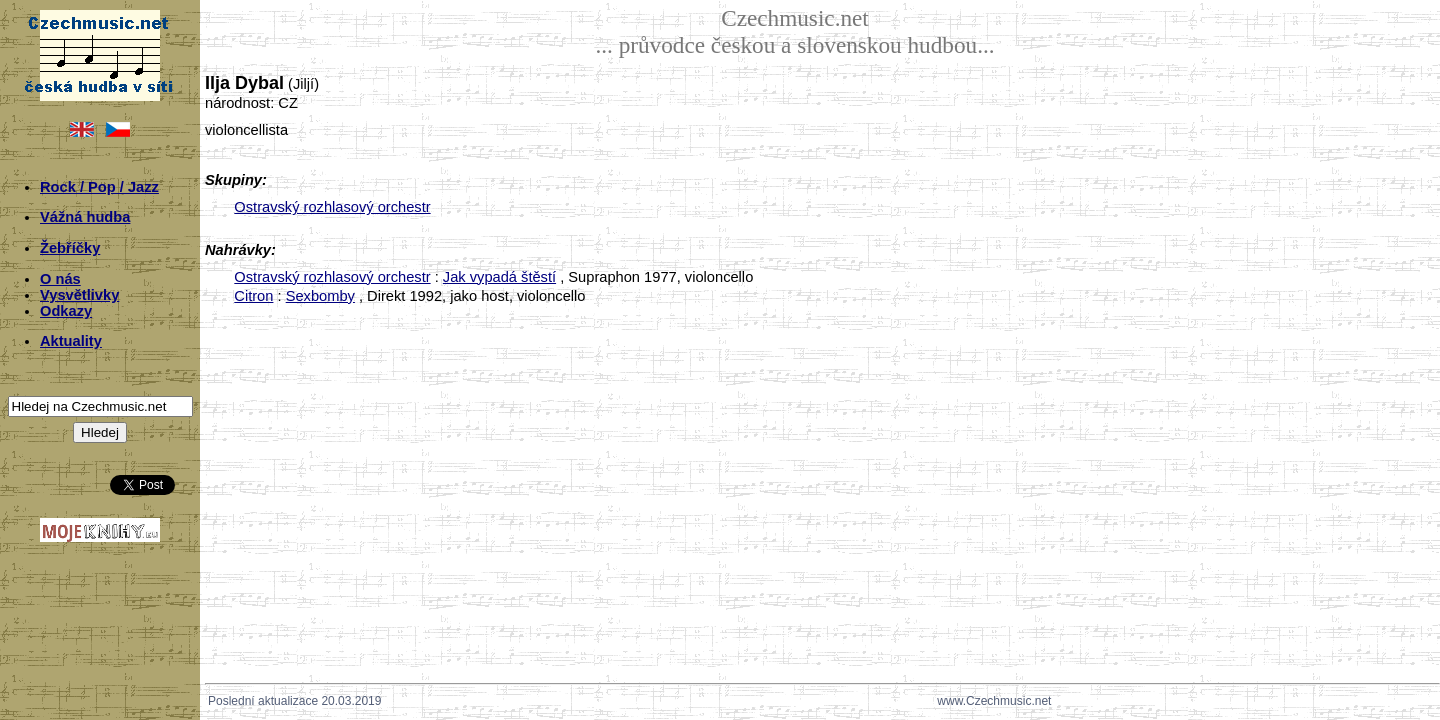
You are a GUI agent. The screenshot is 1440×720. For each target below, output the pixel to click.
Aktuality (71, 341)
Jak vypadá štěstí (499, 277)
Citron (253, 296)
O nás (60, 279)
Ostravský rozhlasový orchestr (332, 207)
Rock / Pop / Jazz (99, 187)
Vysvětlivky (79, 295)
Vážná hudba (85, 217)
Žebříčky (70, 248)
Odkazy (66, 311)
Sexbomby (320, 296)
